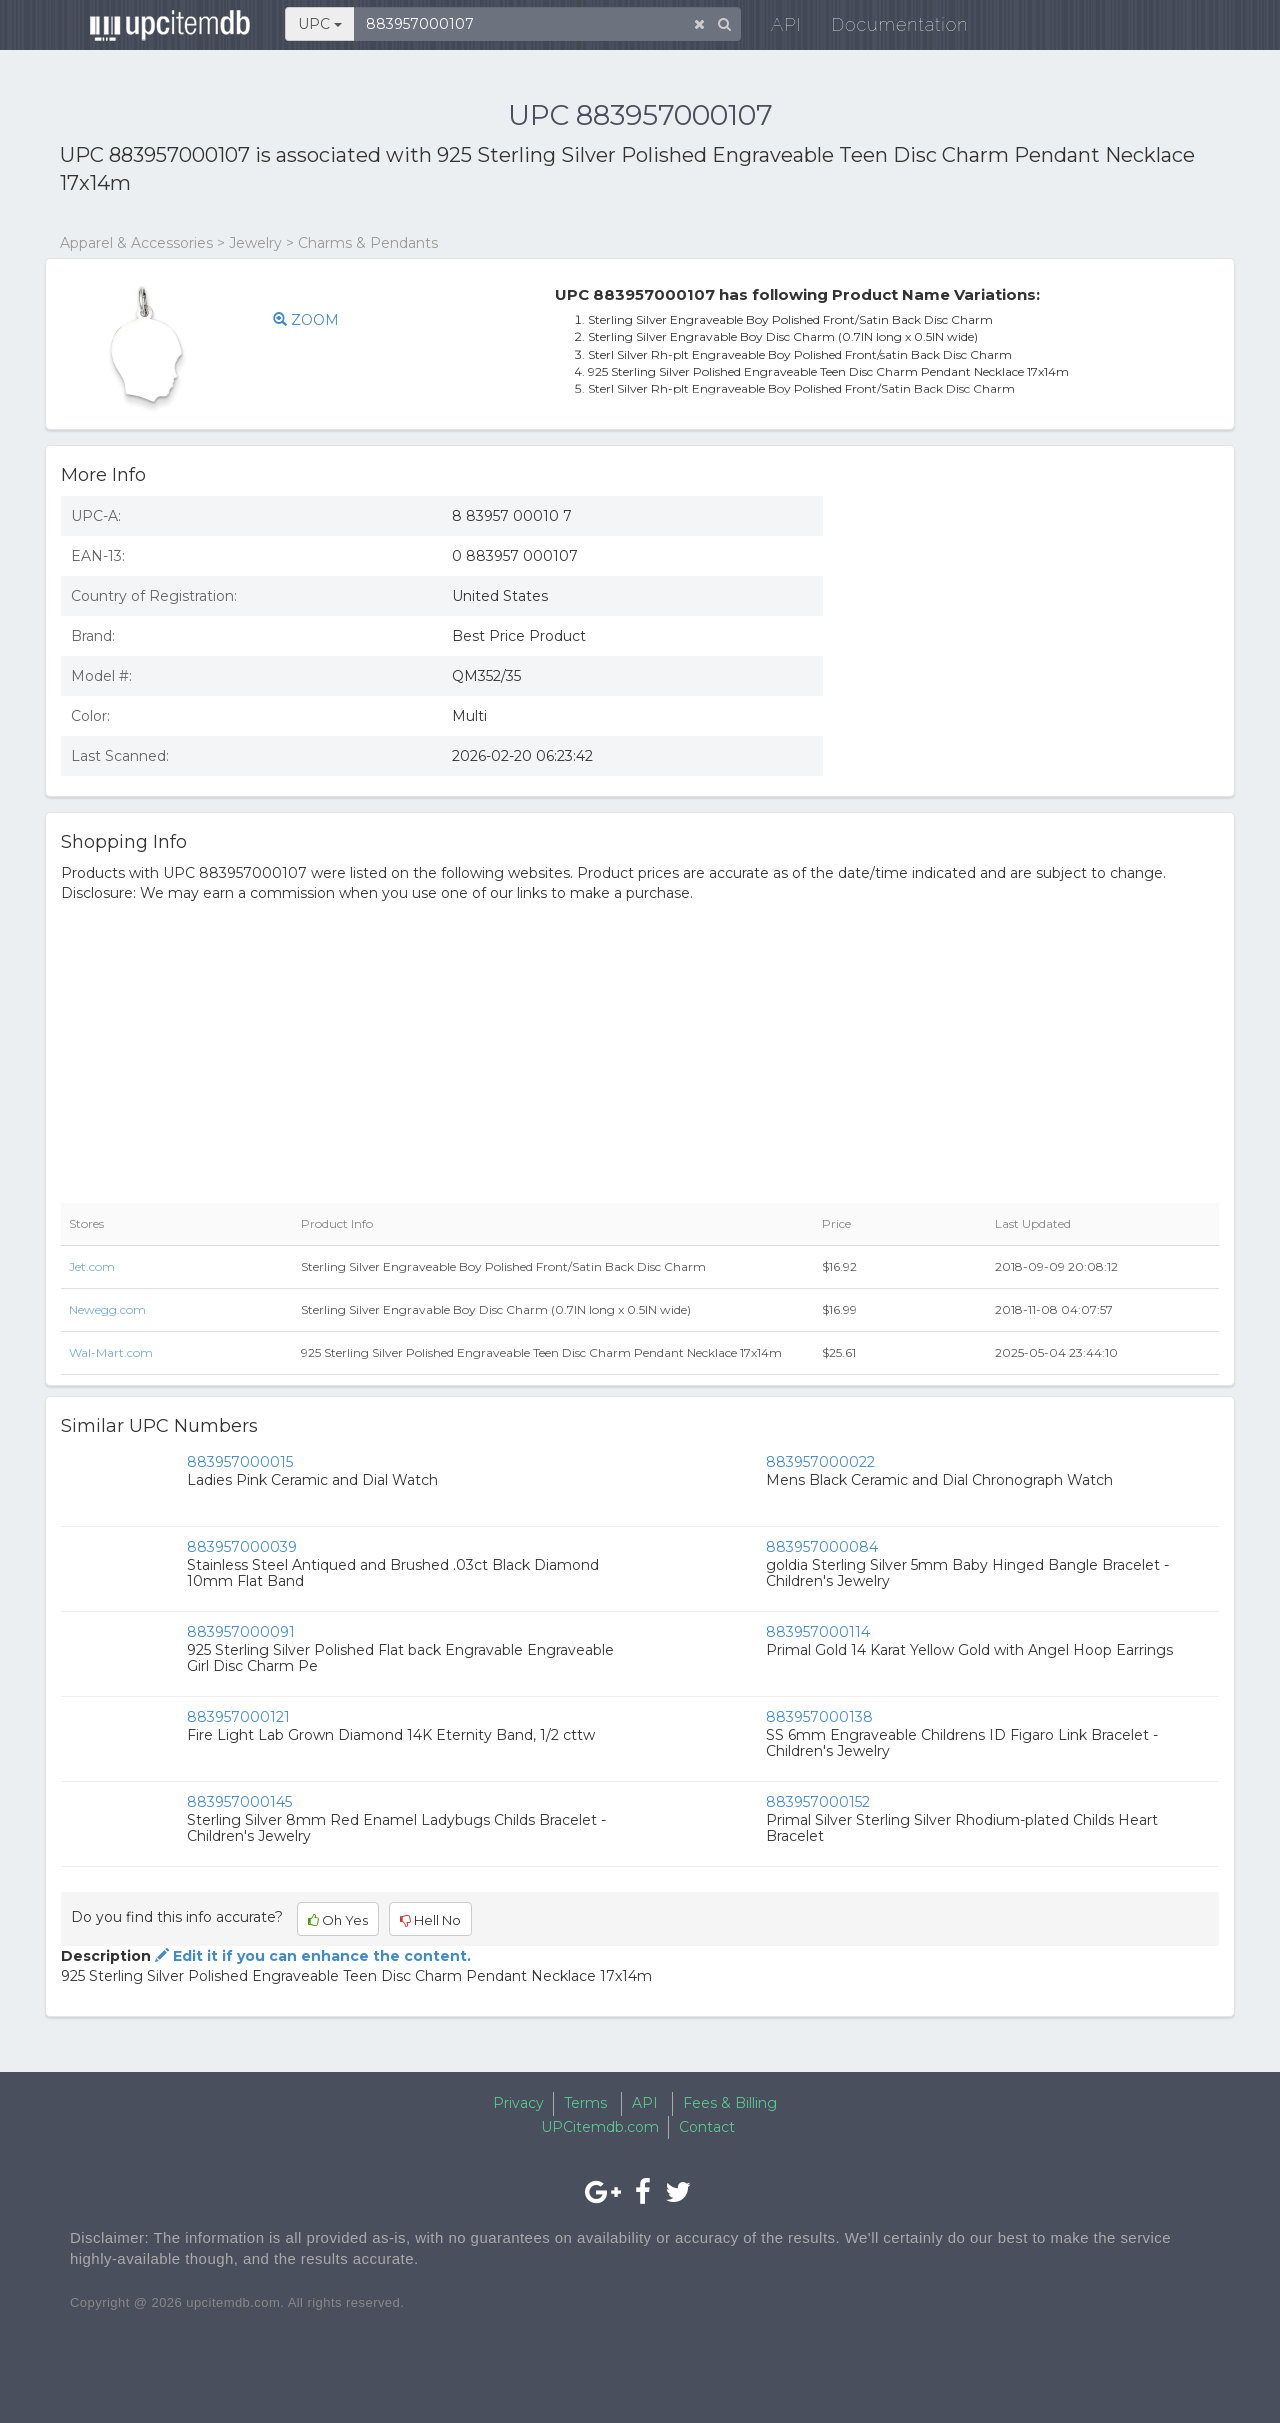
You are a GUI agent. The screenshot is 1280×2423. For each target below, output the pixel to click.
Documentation (884, 29)
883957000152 (818, 1802)
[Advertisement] (1036, 626)
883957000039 (242, 1547)
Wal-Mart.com (111, 1352)
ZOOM (309, 320)
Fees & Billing (730, 2103)
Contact (707, 2127)
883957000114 (818, 1632)
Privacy (518, 2103)
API (771, 29)
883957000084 (822, 1547)
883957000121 (238, 1717)
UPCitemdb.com (600, 2127)
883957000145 (239, 1802)
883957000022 (820, 1462)
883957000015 (240, 1462)
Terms (585, 2103)
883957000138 (819, 1717)
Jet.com (92, 1266)
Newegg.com (107, 1309)
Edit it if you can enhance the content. (311, 1956)
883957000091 (241, 1632)
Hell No (430, 1920)
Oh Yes (338, 1920)
